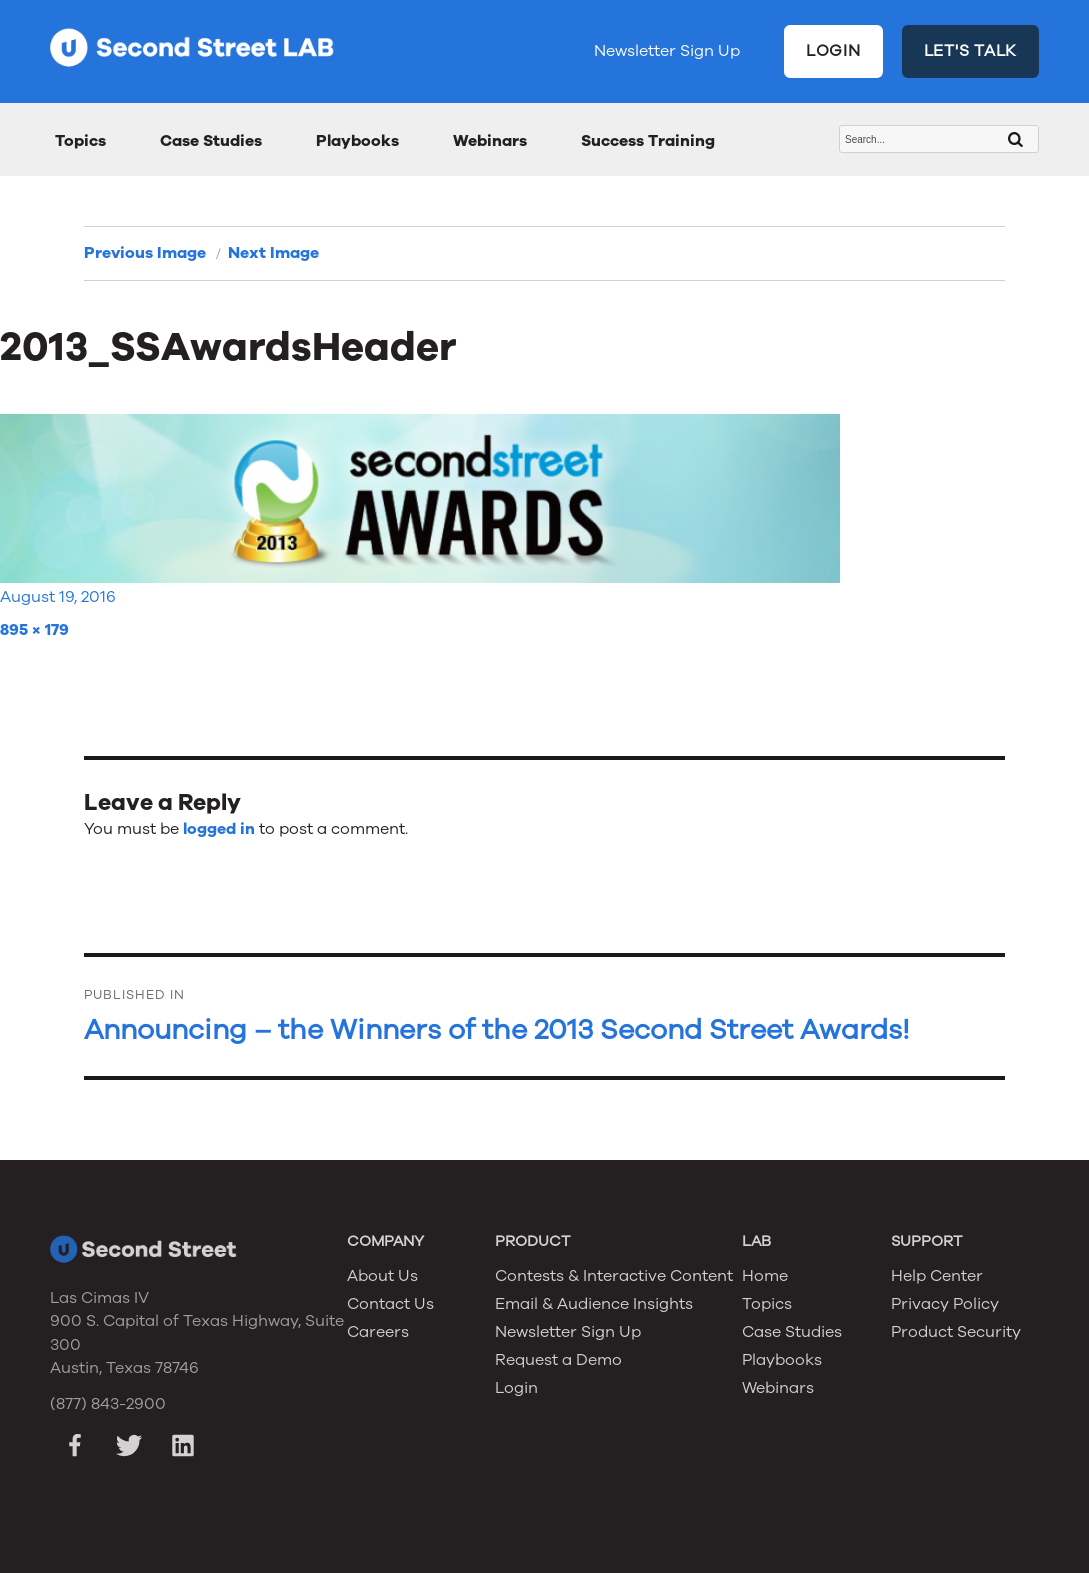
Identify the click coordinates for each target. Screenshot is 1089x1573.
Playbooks (357, 141)
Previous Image (145, 253)
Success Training (648, 141)
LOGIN (833, 51)
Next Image (273, 253)
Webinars (490, 141)
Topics (80, 141)
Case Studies (211, 141)
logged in (219, 829)
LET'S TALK (971, 51)
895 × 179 (34, 630)
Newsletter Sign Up (667, 51)
